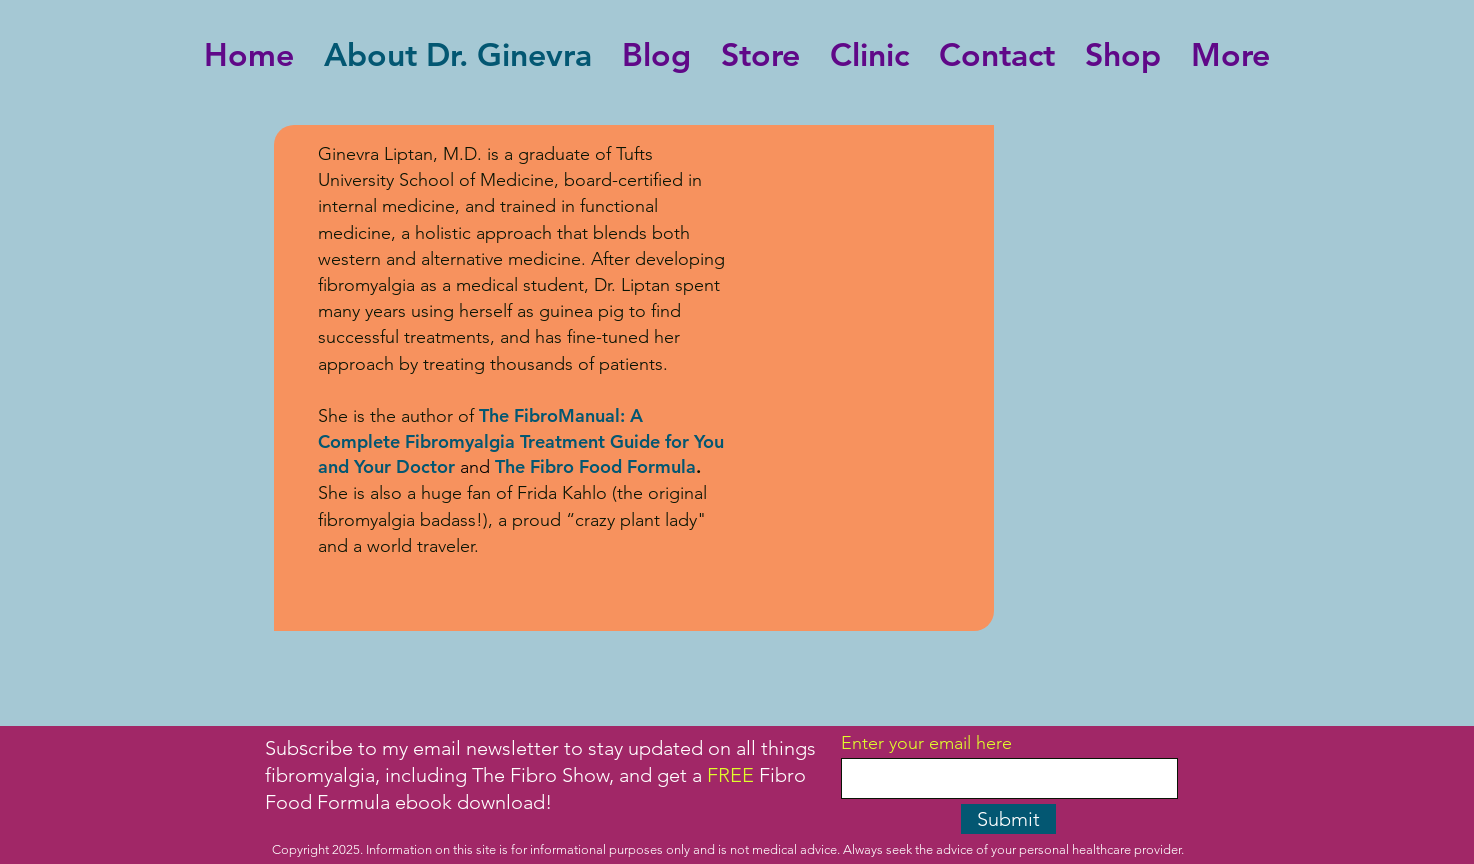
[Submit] (1008, 819)
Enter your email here (926, 743)
